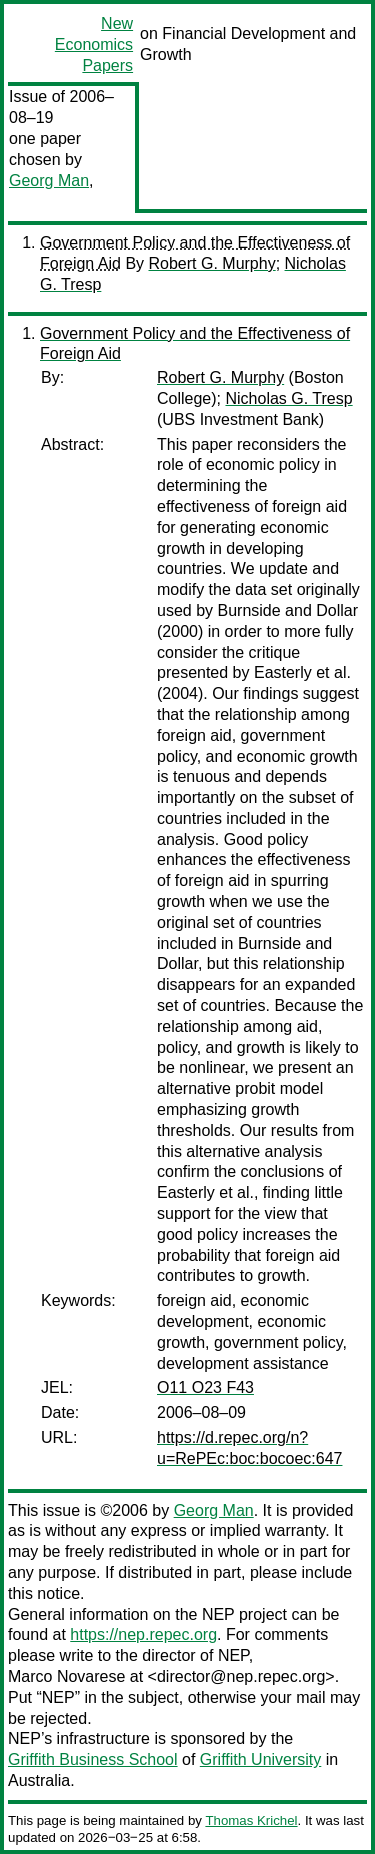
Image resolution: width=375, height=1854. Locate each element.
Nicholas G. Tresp (288, 398)
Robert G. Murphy (212, 263)
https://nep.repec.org (143, 1634)
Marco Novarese (66, 1676)
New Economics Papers (94, 44)
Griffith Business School (93, 1759)
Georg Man (49, 180)
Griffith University (261, 1759)
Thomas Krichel (251, 1820)
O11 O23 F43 (205, 1387)
